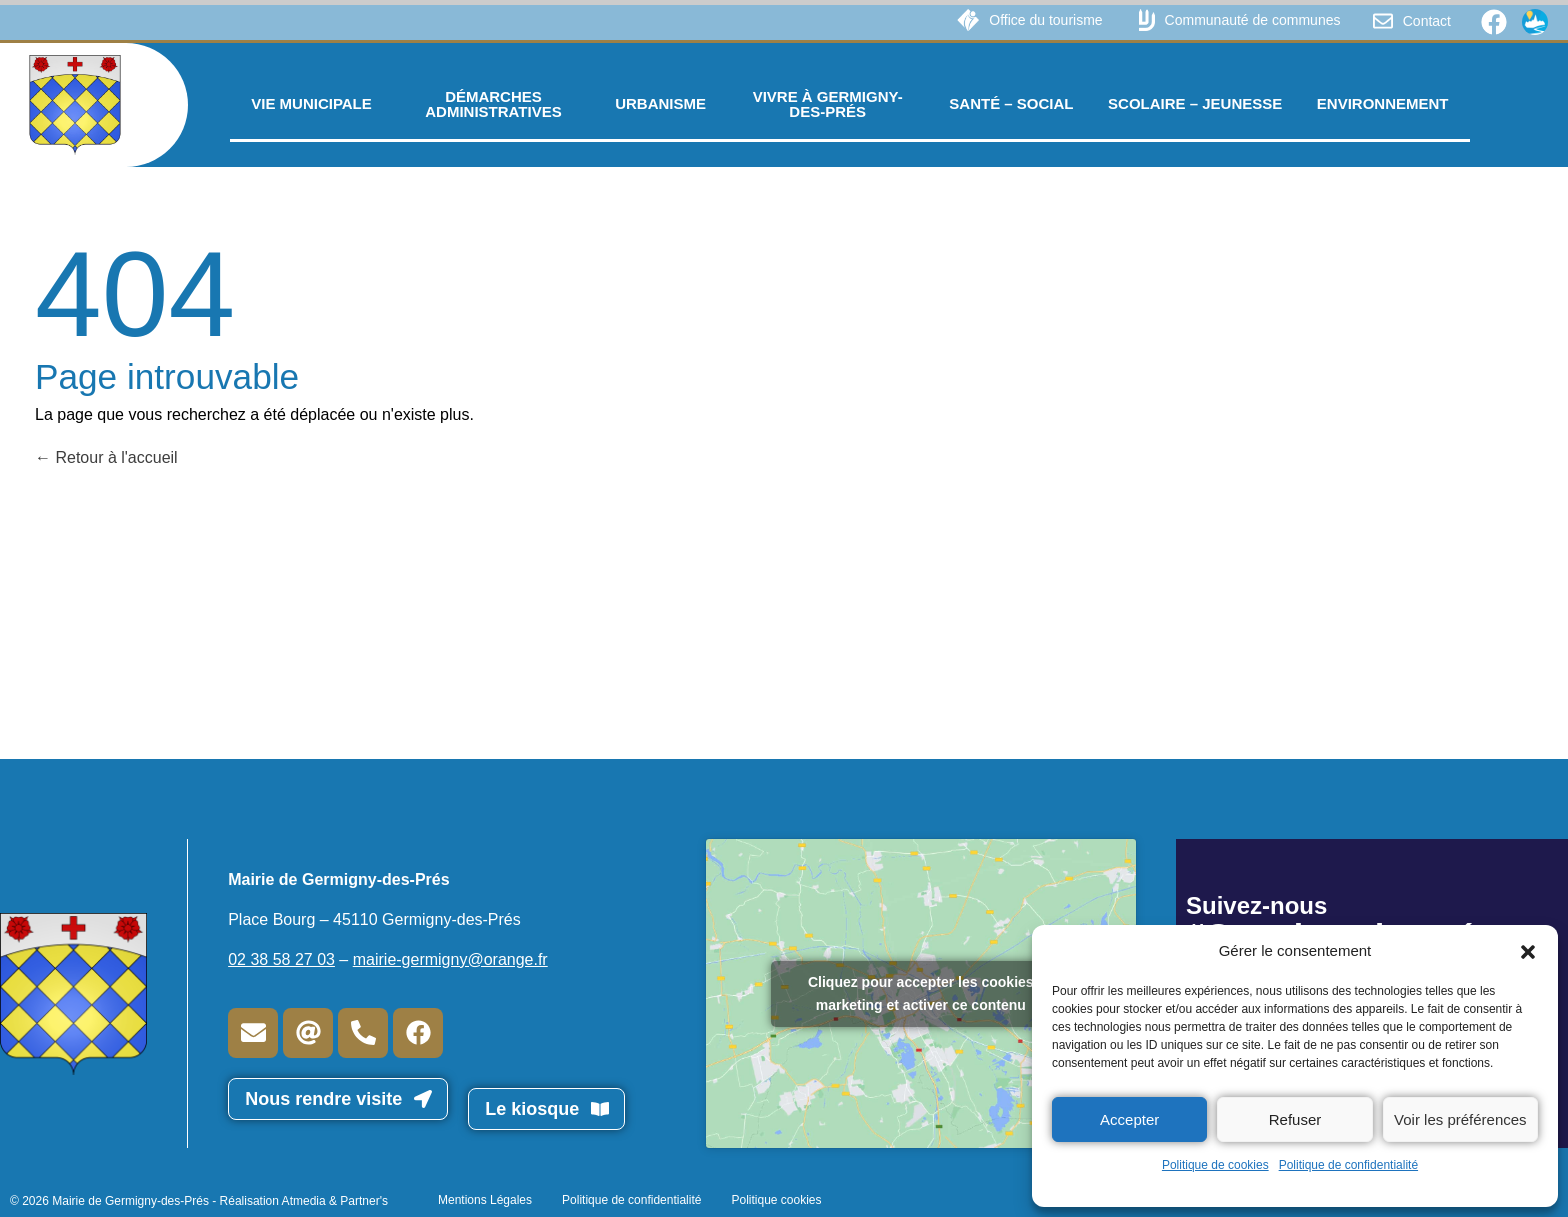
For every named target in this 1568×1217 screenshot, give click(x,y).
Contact (1427, 21)
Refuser (1295, 1119)
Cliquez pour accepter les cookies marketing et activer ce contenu (921, 993)
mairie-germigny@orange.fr (450, 959)
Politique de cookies (1215, 1165)
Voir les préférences (1460, 1119)
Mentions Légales (485, 1200)
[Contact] (1383, 21)
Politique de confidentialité (1348, 1165)
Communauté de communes (1253, 20)
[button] (1528, 951)
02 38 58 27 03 (281, 959)
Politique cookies (776, 1200)
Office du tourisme (1045, 20)
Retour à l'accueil (106, 457)
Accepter (1129, 1119)
